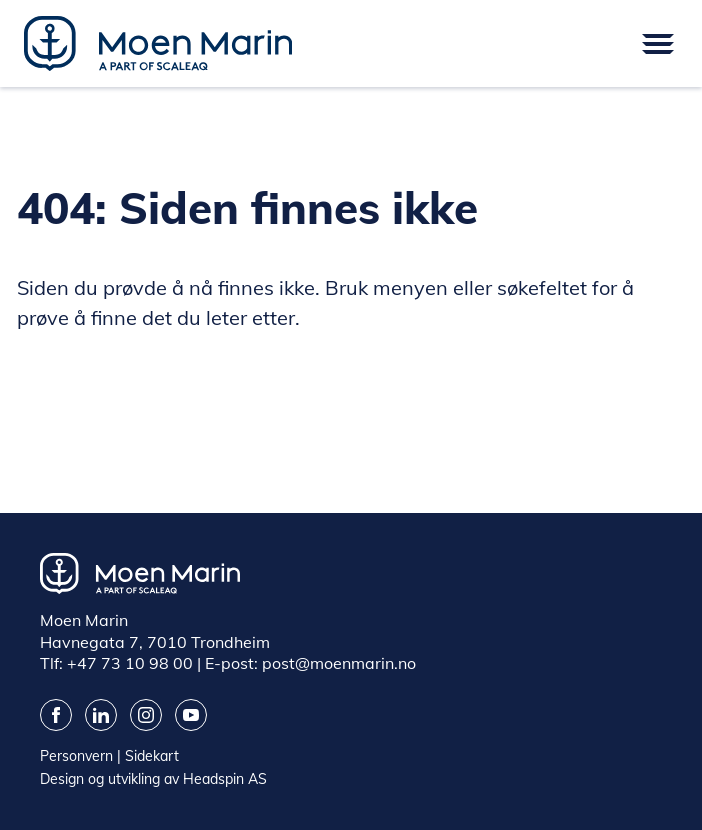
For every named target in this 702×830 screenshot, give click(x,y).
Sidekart (152, 756)
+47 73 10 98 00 (130, 663)
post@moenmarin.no (339, 663)
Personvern (76, 756)
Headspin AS (225, 779)
